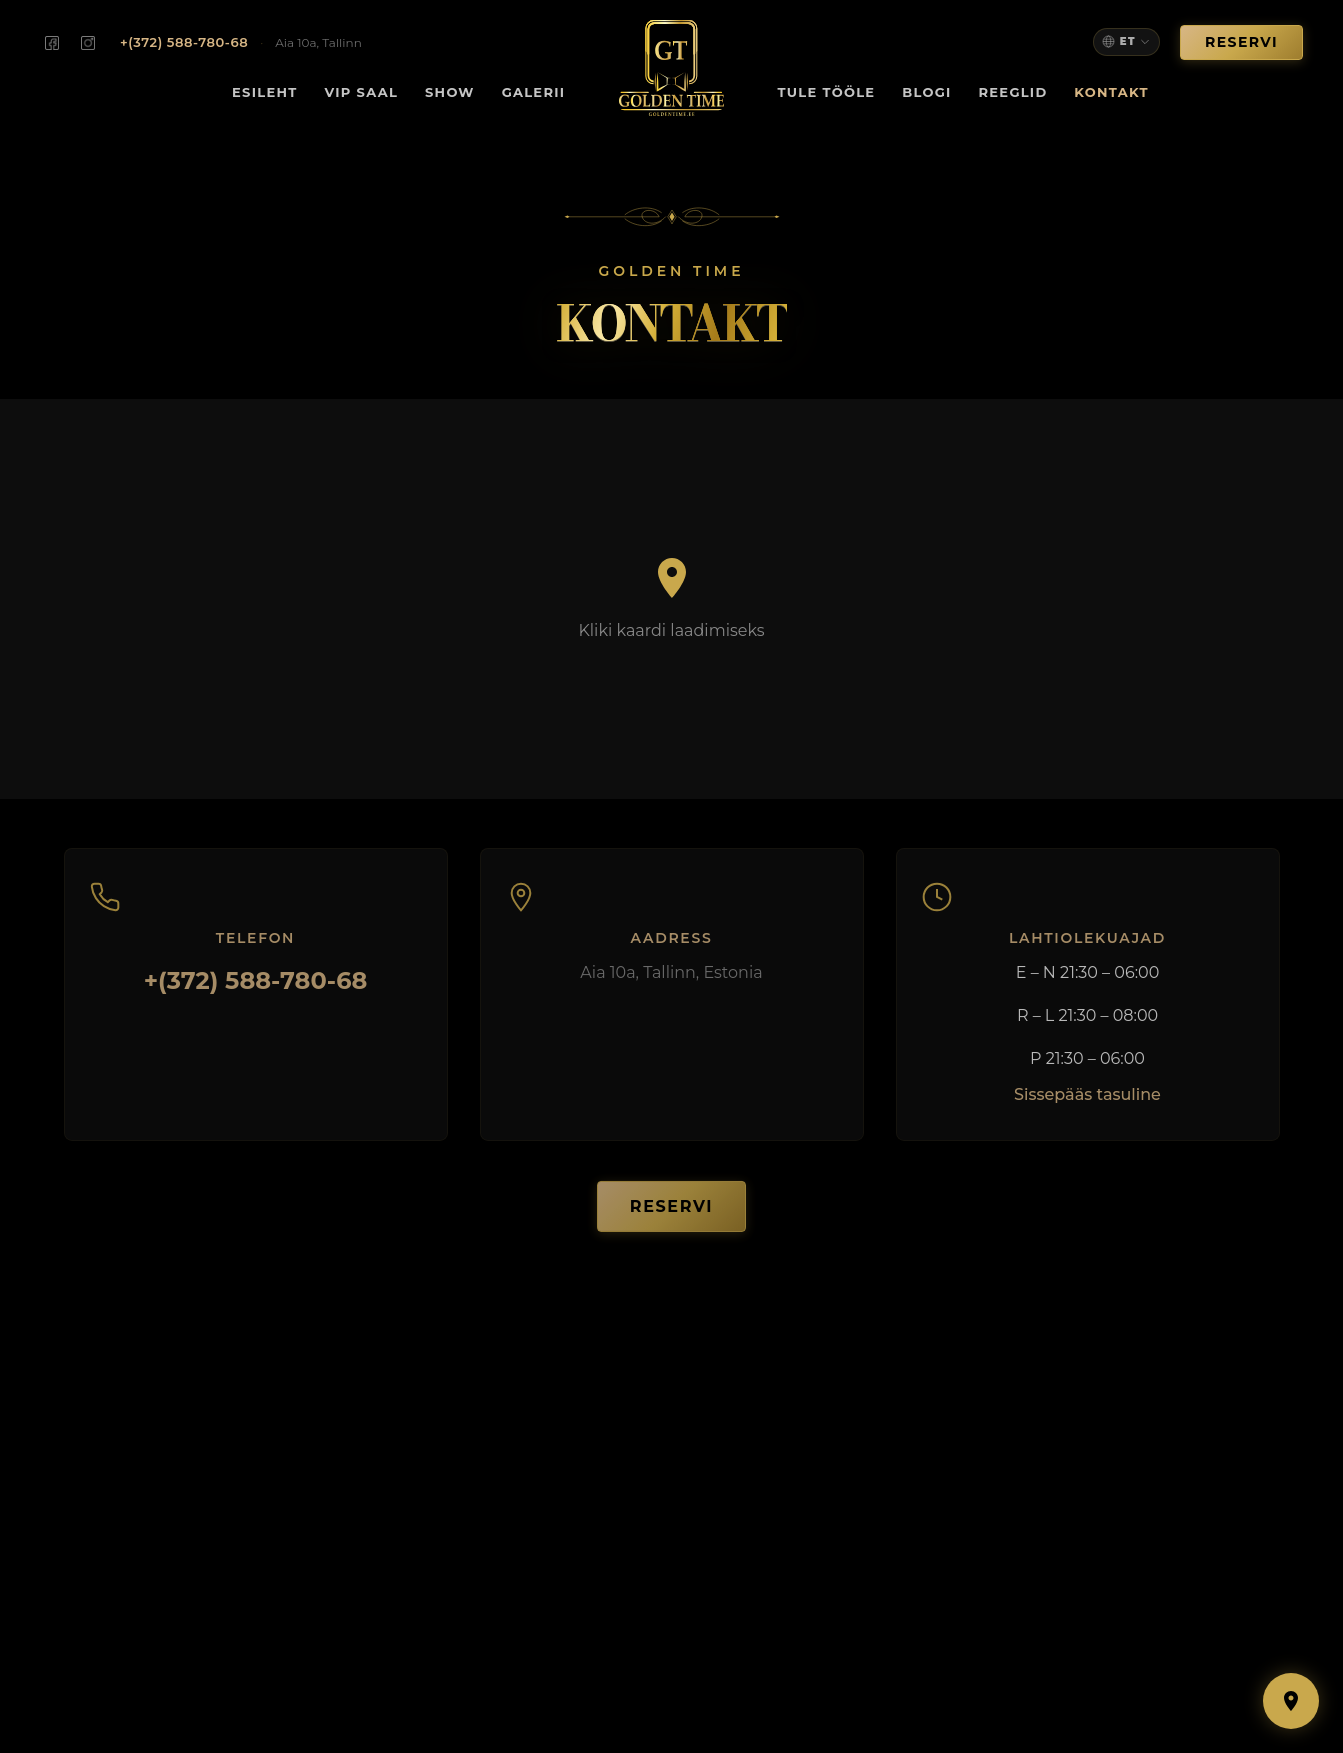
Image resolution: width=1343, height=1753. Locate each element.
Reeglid (1012, 92)
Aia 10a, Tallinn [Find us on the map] (318, 42)
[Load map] (671, 599)
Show (450, 92)
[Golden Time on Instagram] (88, 43)
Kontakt (1111, 92)
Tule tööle (827, 92)
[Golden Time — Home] (671, 68)
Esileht (265, 92)
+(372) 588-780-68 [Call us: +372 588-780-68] (184, 42)
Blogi (926, 92)
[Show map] (1291, 1701)
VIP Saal (361, 92)
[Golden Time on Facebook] (52, 43)
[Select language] (1126, 42)
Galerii (534, 92)
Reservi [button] (1241, 42)
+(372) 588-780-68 (256, 994)
